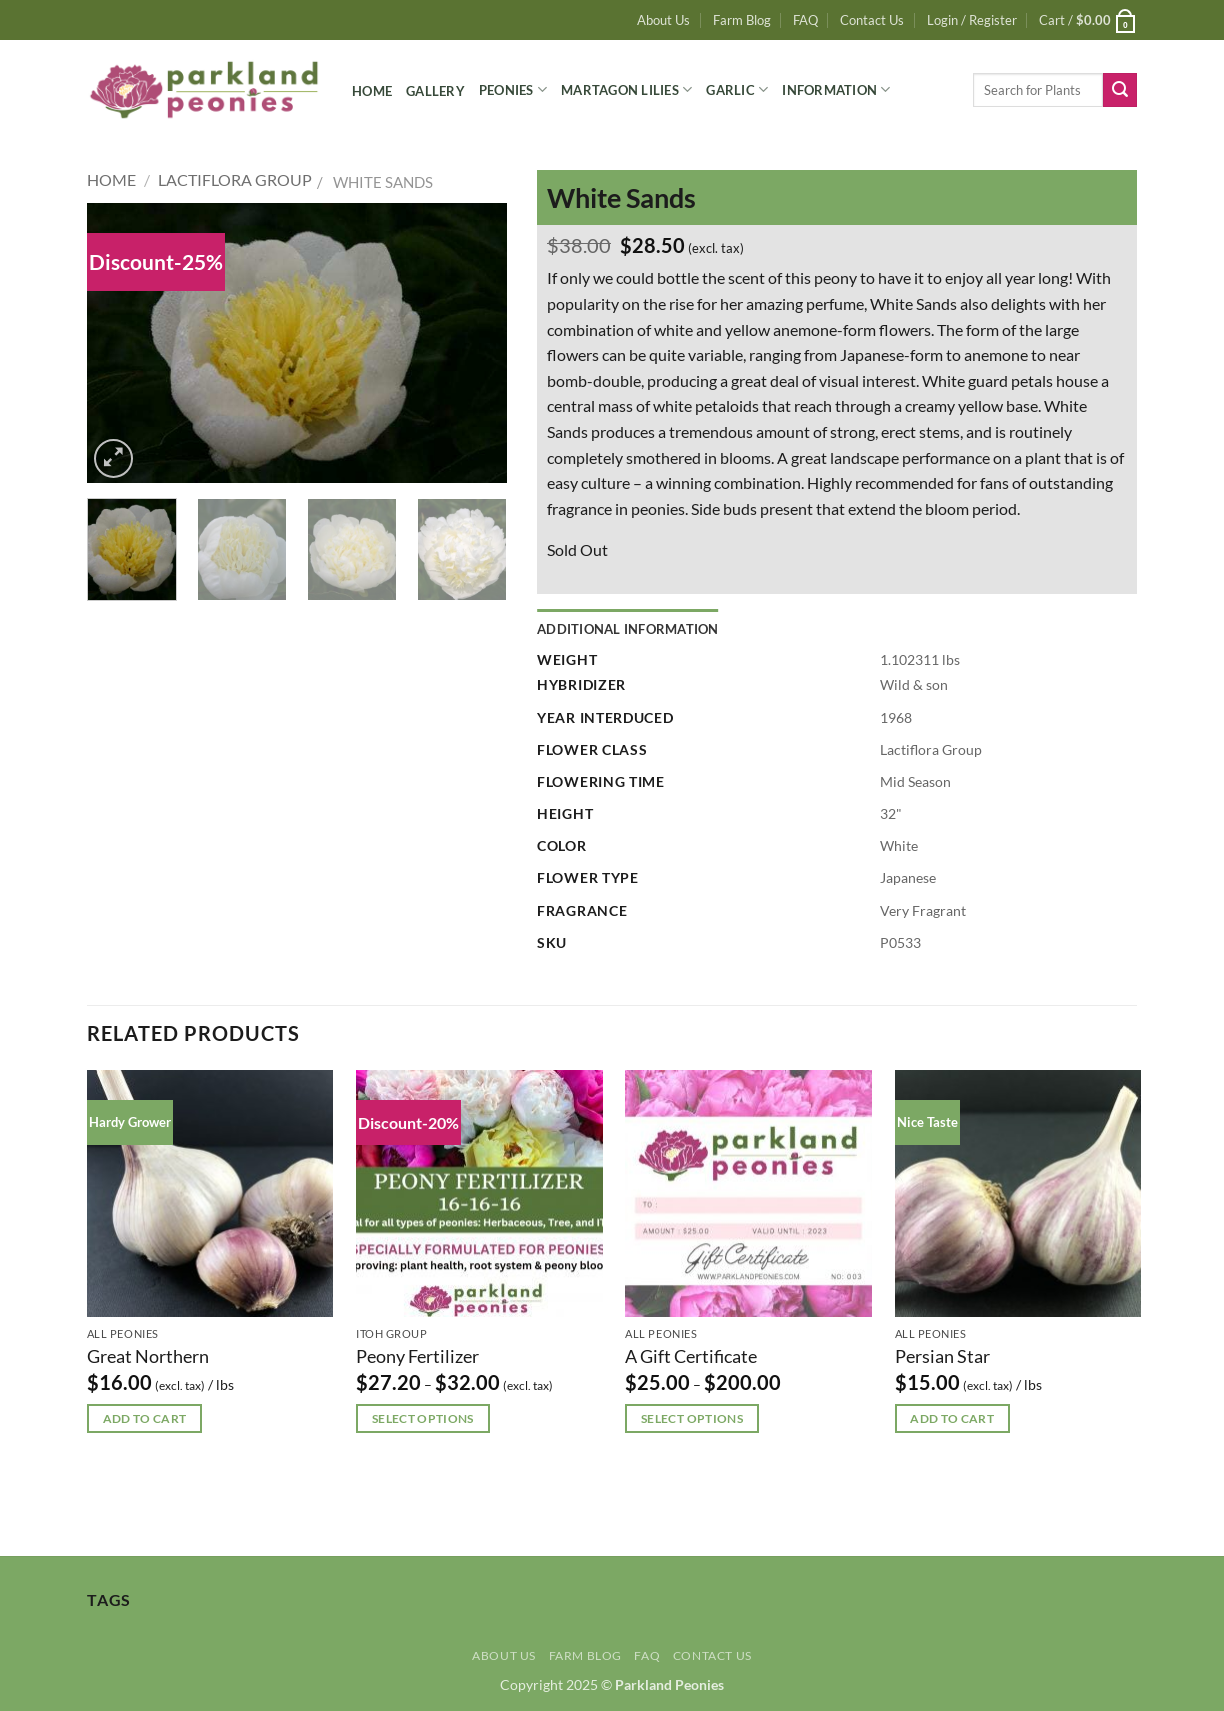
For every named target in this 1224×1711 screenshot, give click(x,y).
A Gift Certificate (691, 1356)
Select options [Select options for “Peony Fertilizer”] (423, 1418)
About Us (663, 20)
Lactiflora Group (235, 179)
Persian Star (942, 1356)
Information (836, 89)
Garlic (737, 89)
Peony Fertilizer (417, 1356)
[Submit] (1120, 90)
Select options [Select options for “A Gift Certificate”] (692, 1418)
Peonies (513, 89)
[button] (972, 20)
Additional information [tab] (628, 629)
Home (372, 91)
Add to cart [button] (145, 1418)
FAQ (805, 20)
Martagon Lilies (626, 89)
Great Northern (148, 1356)
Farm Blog (742, 20)
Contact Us (872, 20)
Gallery (435, 91)
